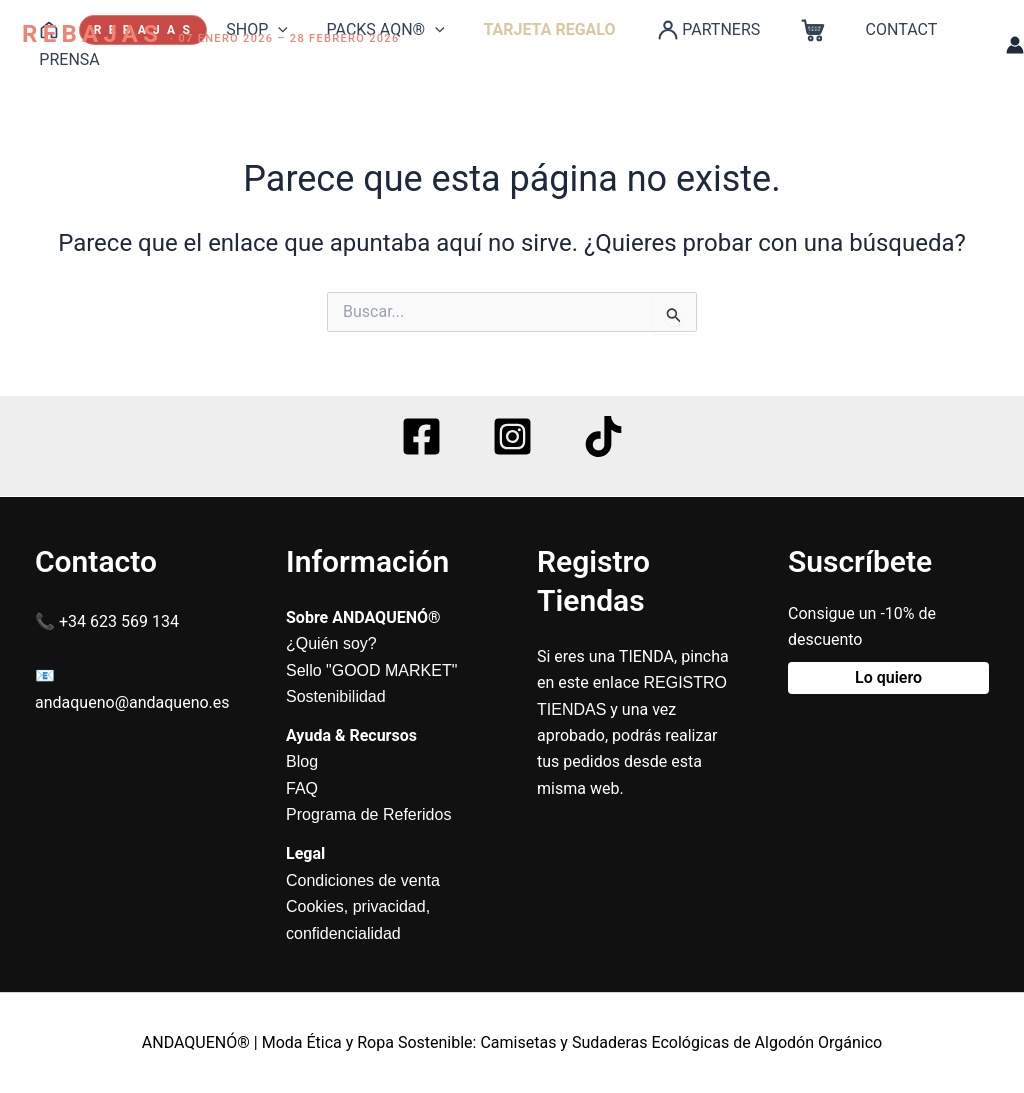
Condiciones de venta (363, 880)
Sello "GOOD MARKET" (371, 670)
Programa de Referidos (368, 814)
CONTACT (858, 29)
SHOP (247, 30)
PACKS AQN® (369, 30)
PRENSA (66, 59)
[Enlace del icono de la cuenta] (1015, 45)
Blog (302, 761)
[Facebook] (421, 436)
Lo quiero (888, 677)
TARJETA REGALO (526, 29)
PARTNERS (677, 30)
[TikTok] (603, 436)
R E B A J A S (136, 30)
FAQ (302, 788)
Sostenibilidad (336, 696)
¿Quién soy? (331, 643)
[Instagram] (512, 436)
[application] (268, 30)
